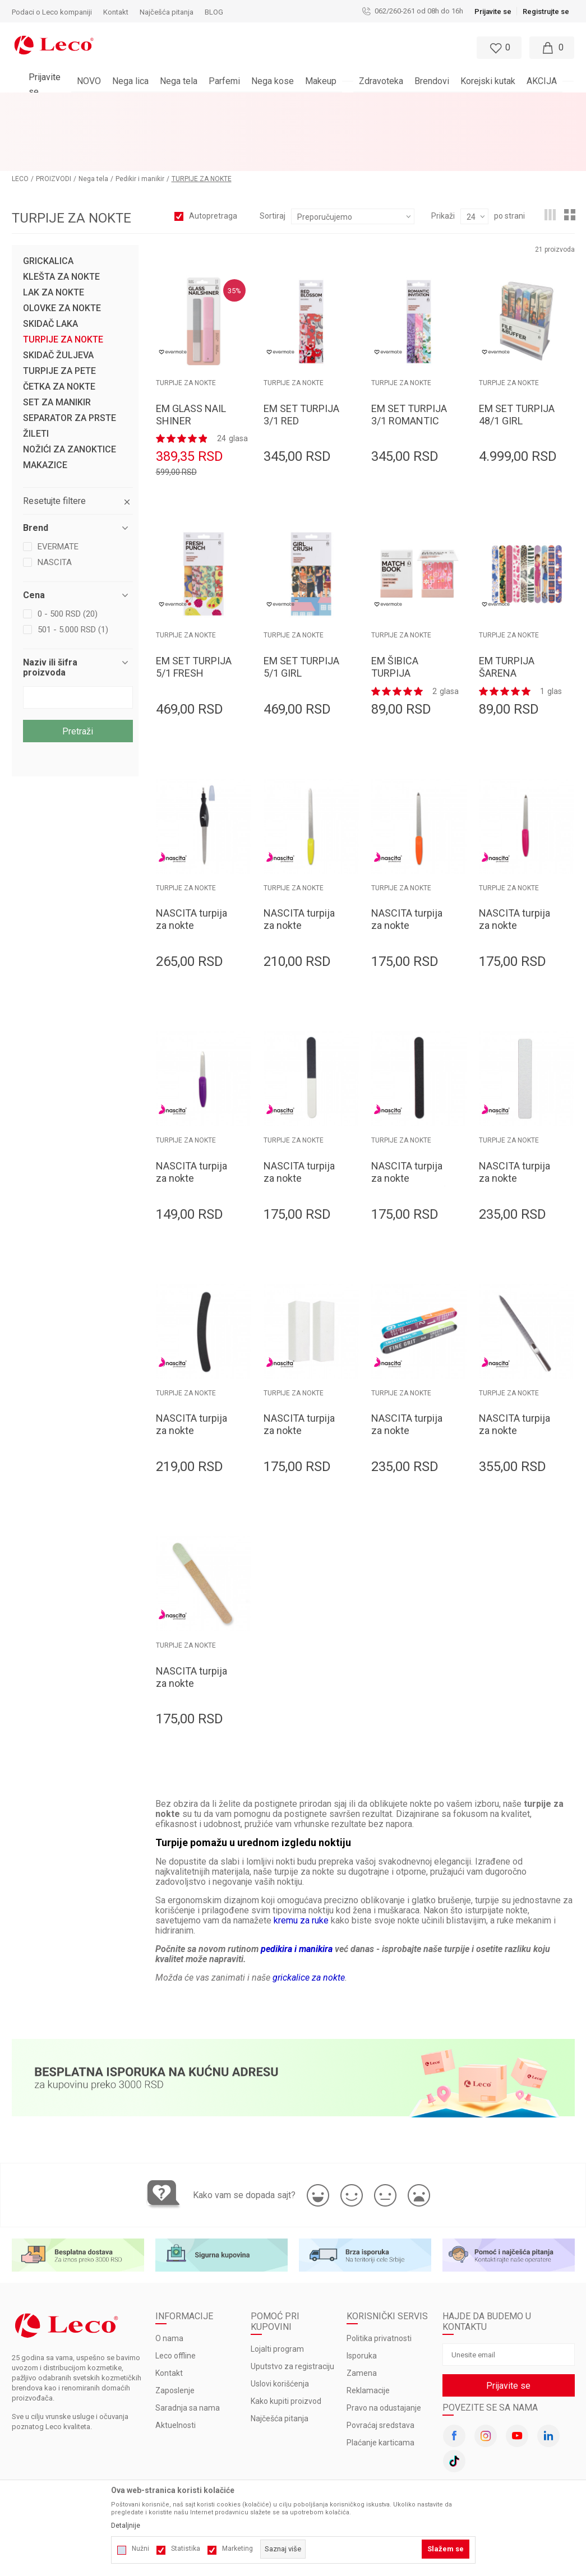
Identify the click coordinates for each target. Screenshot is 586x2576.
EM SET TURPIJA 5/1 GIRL (301, 606)
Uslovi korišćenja (280, 2323)
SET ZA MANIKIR (57, 342)
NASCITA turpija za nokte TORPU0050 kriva (194, 1370)
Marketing (237, 2548)
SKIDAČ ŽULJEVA (58, 295)
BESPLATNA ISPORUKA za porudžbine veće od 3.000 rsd (263, 101)
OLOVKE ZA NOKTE (62, 248)
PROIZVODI (53, 118)
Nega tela (93, 118)
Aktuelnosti (175, 2365)
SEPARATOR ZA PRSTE (69, 358)
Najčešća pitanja (279, 2358)
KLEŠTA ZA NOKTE (61, 216)
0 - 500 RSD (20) (68, 553)
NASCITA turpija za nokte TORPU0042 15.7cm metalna (515, 871)
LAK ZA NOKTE (53, 232)
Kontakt (169, 2313)
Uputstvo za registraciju (292, 2306)
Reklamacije (368, 2330)
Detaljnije (125, 2525)
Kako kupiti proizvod (286, 2341)
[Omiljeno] (498, 47)
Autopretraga (213, 155)
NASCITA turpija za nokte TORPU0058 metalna (514, 1376)
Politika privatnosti (379, 2278)
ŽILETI (36, 373)
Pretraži (77, 670)
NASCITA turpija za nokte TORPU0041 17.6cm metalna (407, 871)
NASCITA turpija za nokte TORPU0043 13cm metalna (191, 1123)
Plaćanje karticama (380, 2382)
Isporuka (362, 2295)
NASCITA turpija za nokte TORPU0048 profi (409, 1117)
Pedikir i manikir (140, 118)
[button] (266, 47)
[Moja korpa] (551, 47)
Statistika (185, 2548)
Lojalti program (277, 2288)
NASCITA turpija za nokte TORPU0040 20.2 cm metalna (301, 871)
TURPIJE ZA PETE (59, 311)
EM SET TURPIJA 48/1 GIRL (517, 354)
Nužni (140, 2548)
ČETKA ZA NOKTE (59, 326)
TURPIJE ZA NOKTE (63, 279)
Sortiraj (272, 155)
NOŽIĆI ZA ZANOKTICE (69, 389)
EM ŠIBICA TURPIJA (394, 606)
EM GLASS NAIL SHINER (191, 354)
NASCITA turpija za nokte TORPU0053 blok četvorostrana (301, 1376)
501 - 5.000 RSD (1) (73, 569)
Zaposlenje (175, 2330)
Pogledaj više (394, 101)
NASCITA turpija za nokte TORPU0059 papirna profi (191, 1628)
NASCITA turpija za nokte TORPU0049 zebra (514, 1123)
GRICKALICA (48, 201)
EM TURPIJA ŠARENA (506, 606)
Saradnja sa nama (187, 2347)
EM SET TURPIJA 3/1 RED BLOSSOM (301, 360)
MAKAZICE (45, 405)
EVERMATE (58, 486)
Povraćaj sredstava (380, 2365)
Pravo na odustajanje (384, 2347)
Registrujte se (546, 11)
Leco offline (175, 2295)
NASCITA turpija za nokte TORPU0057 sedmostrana (406, 1376)
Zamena (362, 2313)
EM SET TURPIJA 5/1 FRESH (194, 606)
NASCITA (55, 502)
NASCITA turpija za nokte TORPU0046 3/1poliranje (299, 1123)
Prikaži (443, 155)
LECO (20, 118)
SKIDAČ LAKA (50, 263)
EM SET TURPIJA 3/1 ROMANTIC (409, 354)
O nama (169, 2278)
